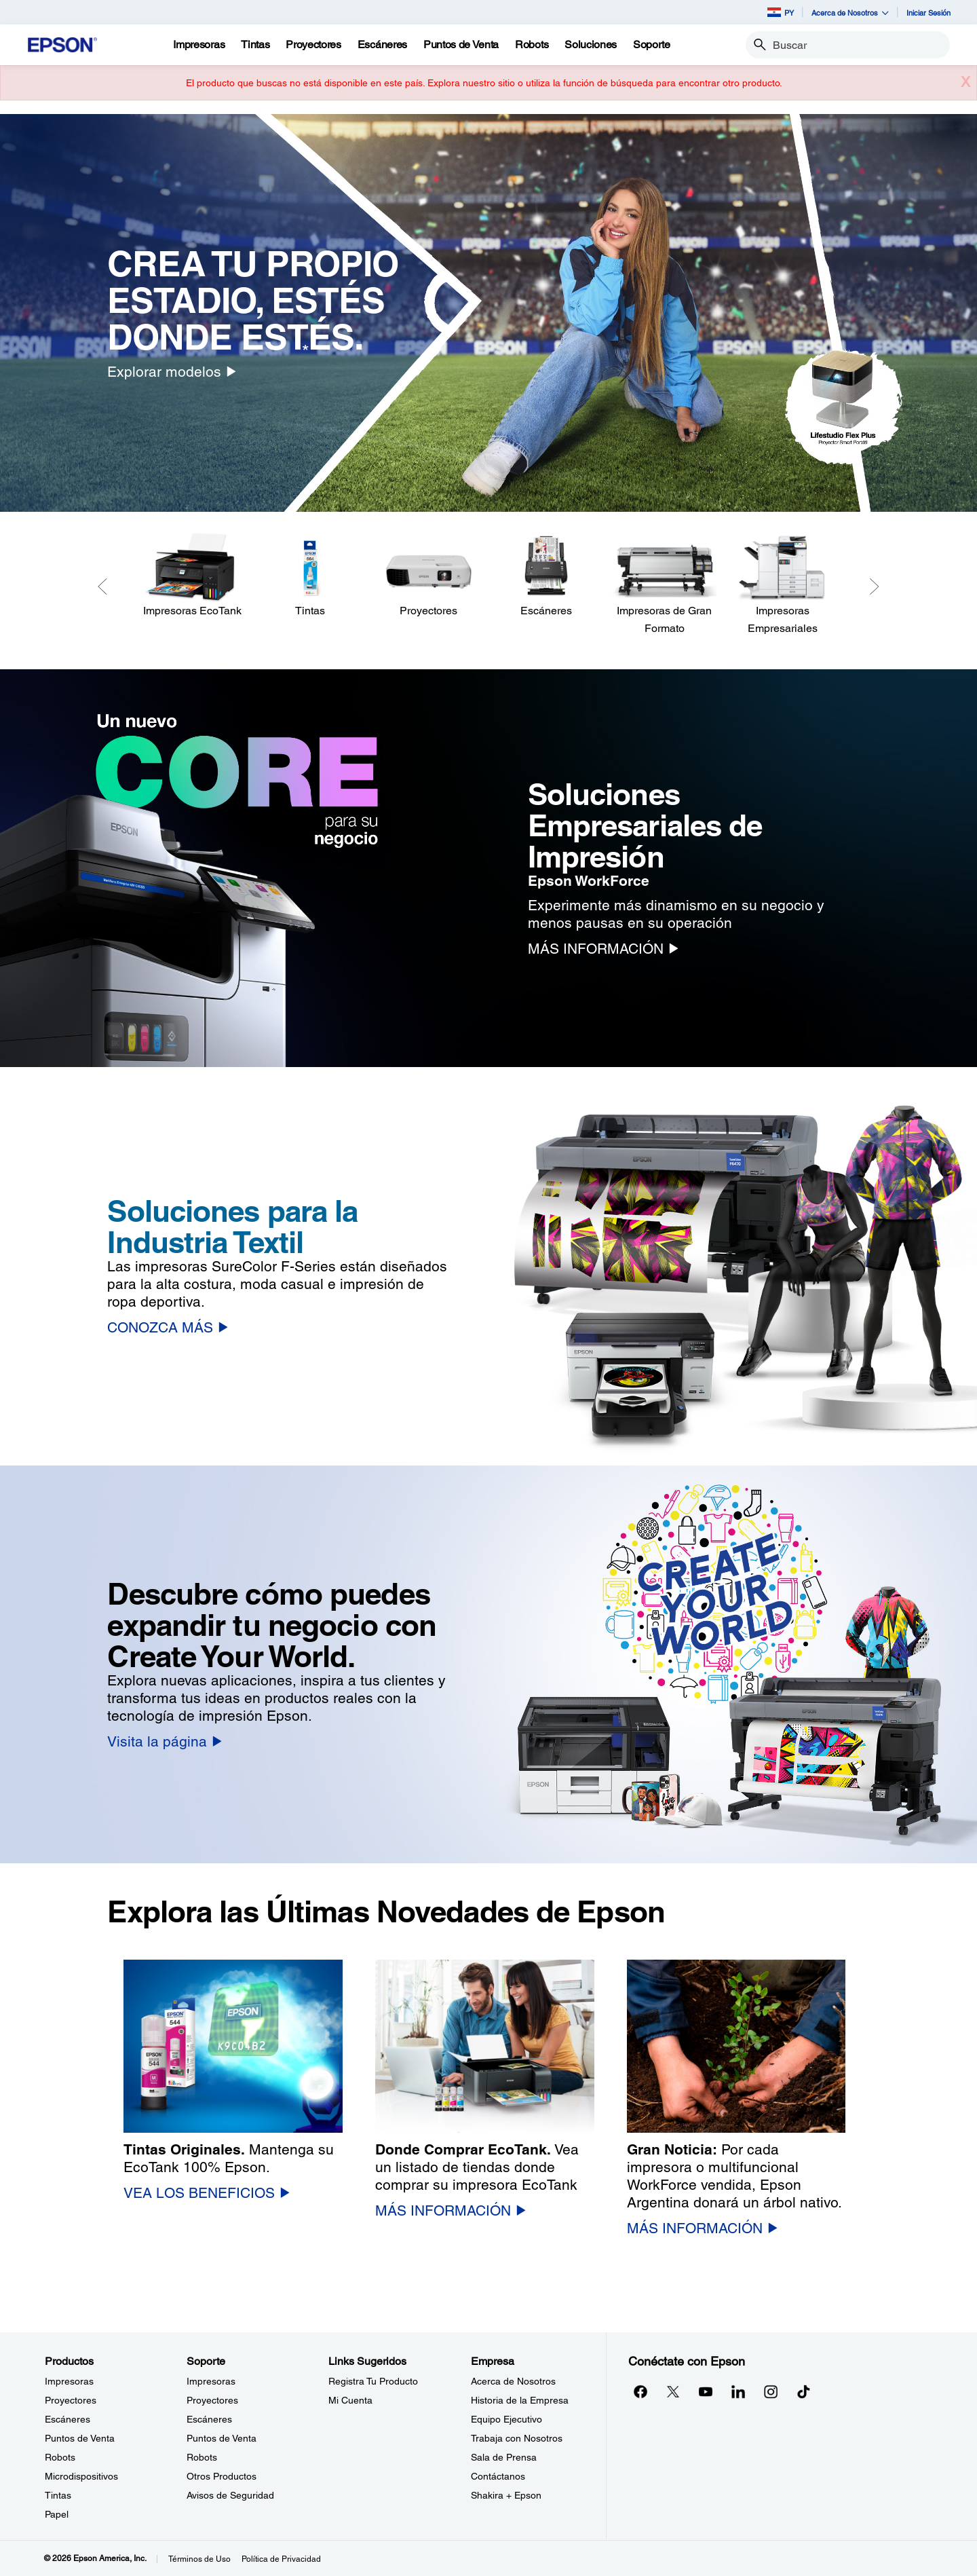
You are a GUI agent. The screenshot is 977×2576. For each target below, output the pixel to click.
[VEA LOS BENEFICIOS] (206, 2192)
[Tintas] (255, 44)
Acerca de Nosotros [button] (850, 12)
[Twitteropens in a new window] (673, 2391)
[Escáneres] (546, 576)
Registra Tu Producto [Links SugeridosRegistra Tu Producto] (373, 2381)
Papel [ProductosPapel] (57, 2514)
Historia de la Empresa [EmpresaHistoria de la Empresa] (520, 2400)
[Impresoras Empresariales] (782, 584)
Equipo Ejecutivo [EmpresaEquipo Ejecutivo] (506, 2419)
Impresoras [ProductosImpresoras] (69, 2381)
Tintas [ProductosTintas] (58, 2495)
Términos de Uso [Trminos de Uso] (199, 2559)
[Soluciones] (590, 44)
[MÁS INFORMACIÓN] (603, 948)
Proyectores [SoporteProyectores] (212, 2400)
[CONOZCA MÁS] (167, 1327)
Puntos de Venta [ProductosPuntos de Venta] (80, 2438)
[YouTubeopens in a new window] (705, 2391)
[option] (488, 313)
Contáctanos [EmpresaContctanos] (498, 2476)
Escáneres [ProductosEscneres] (67, 2419)
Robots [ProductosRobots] (60, 2457)
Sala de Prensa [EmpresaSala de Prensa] (504, 2457)
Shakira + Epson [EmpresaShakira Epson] (506, 2495)
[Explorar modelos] (171, 371)
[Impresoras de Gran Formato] (664, 584)
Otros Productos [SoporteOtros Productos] (221, 2476)
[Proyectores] (428, 576)
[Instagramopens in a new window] (771, 2391)
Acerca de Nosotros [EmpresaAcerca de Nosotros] (513, 2381)
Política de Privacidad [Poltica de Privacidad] (281, 2559)
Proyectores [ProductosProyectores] (70, 2400)
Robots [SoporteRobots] (202, 2457)
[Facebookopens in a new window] (640, 2391)
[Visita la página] (164, 1741)
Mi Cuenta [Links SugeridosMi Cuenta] (350, 2400)
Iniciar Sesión (928, 12)
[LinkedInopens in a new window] (738, 2391)
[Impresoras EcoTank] (192, 576)
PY (780, 12)
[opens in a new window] (803, 2391)
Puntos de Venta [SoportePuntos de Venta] (221, 2438)
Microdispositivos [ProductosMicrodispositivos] (81, 2476)
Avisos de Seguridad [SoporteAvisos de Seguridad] (230, 2495)
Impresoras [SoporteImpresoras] (211, 2381)
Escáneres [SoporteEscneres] (209, 2419)
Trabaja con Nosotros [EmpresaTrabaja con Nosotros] (516, 2438)
